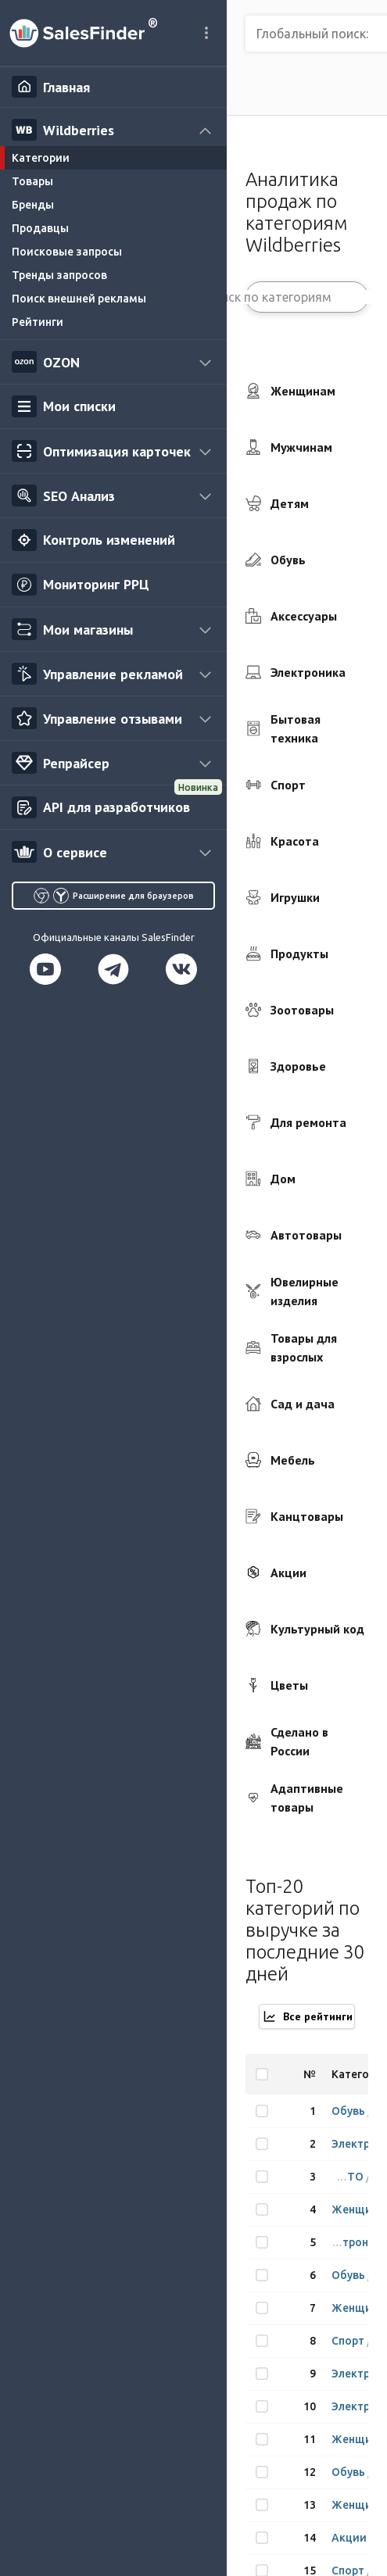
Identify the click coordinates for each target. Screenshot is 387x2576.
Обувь (349, 2111)
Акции (350, 2537)
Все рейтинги (307, 2016)
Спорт (349, 2340)
